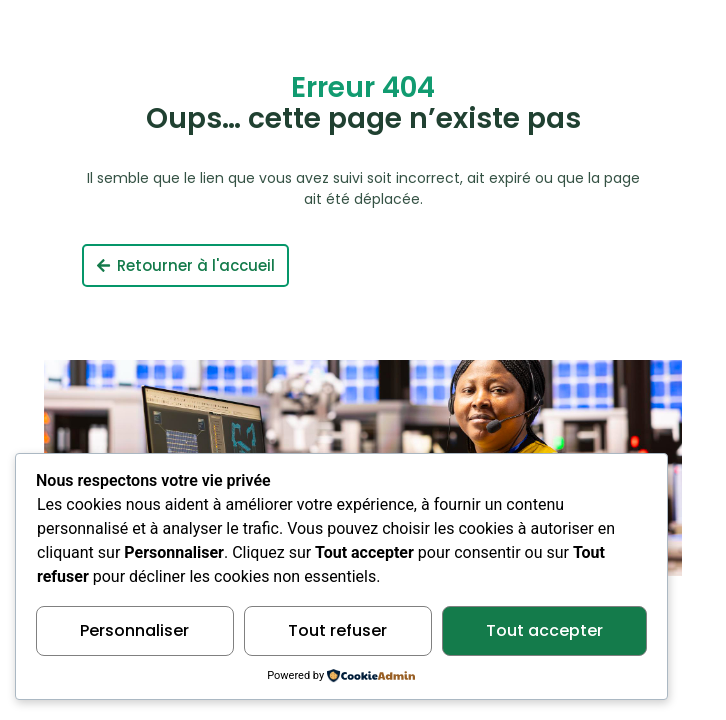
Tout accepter (544, 630)
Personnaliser (134, 630)
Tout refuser (337, 630)
